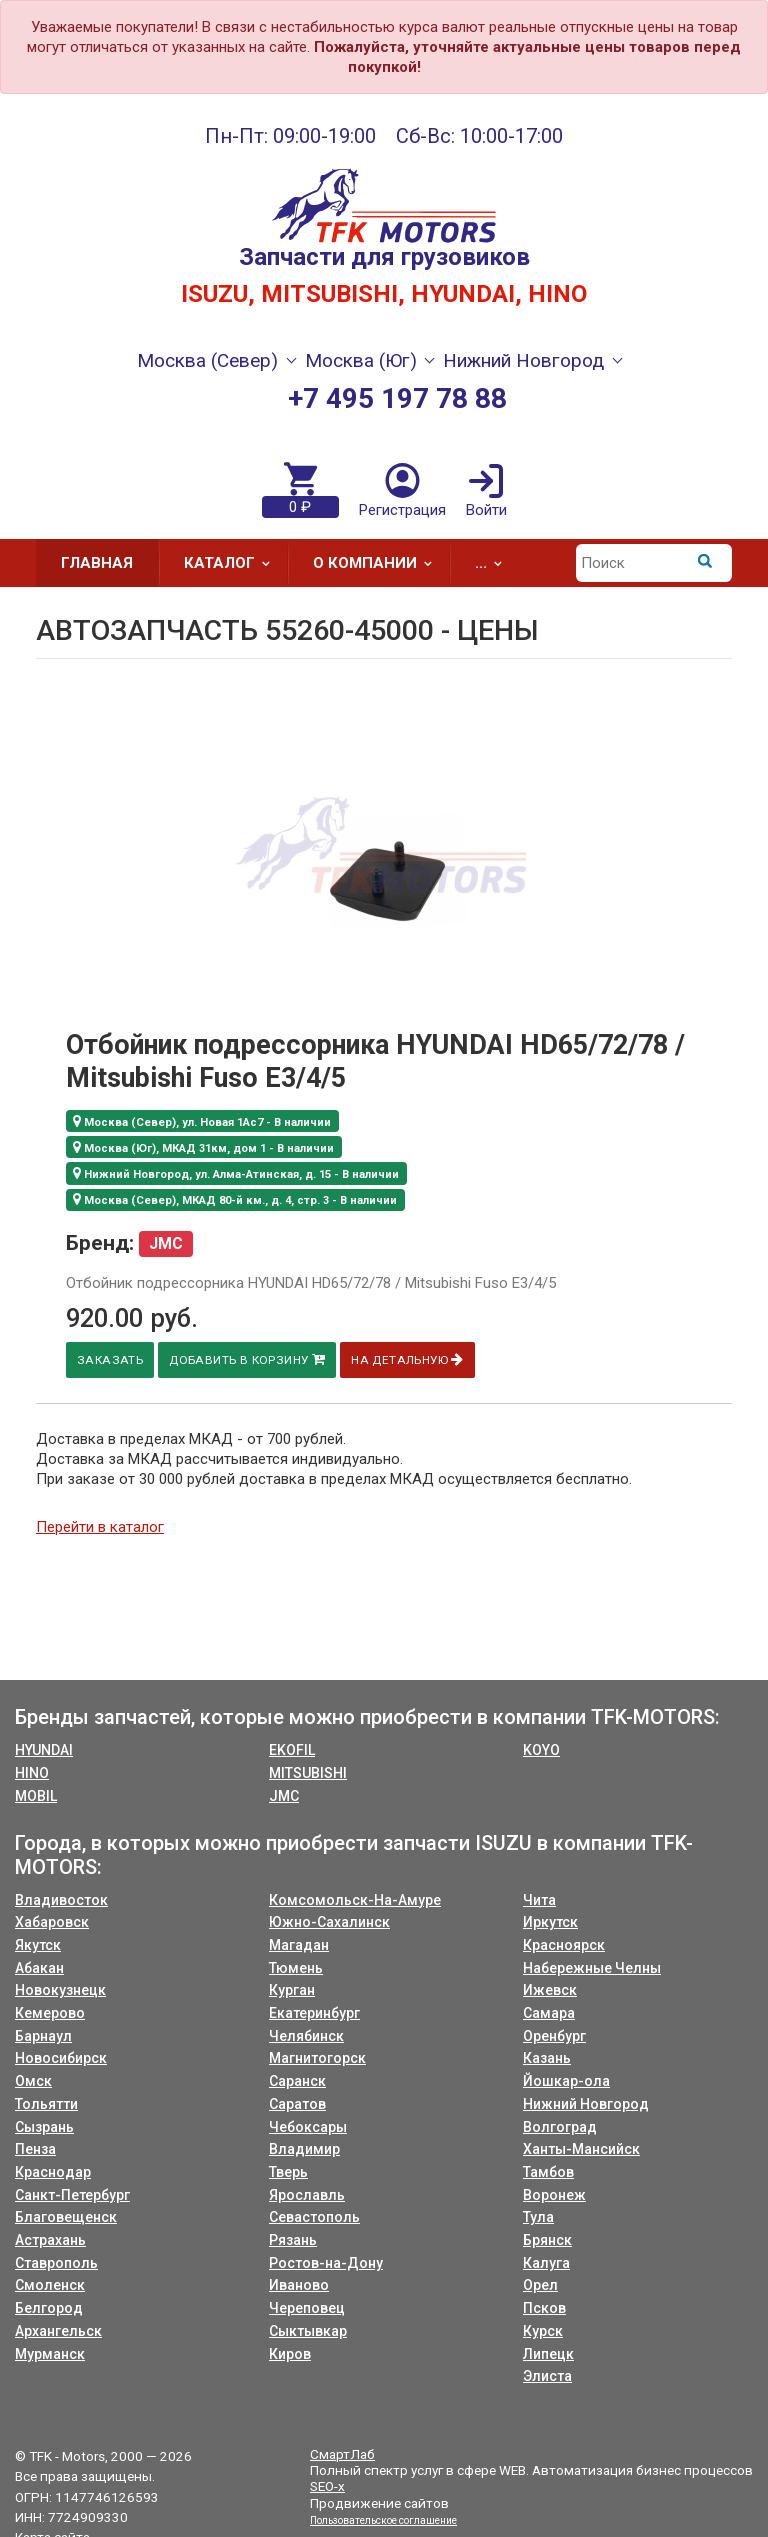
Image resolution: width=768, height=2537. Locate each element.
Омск (33, 2081)
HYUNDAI (44, 1750)
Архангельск (58, 2331)
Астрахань (50, 2240)
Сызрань (44, 2127)
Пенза (35, 2149)
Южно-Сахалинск (329, 1922)
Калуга (546, 2263)
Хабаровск (52, 1922)
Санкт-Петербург (72, 2195)
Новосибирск (61, 2058)
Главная (97, 563)
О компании (379, 563)
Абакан (39, 1968)
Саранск (297, 2081)
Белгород (49, 2308)
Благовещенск (66, 2217)
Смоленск (50, 2285)
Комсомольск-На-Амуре (355, 1900)
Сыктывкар (308, 2331)
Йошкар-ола (566, 2081)
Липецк (548, 2354)
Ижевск (550, 1990)
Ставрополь (56, 2263)
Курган (292, 1990)
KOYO (541, 1750)
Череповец (307, 2308)
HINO (32, 1773)
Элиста (547, 2376)
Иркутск (550, 1922)
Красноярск (564, 1945)
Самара (549, 2013)
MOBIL (36, 1796)
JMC (284, 1796)
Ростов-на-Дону (326, 2263)
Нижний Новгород (586, 2104)
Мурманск (50, 2354)
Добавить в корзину (245, 1359)
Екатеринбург (314, 2013)
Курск (543, 2331)
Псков (544, 2308)
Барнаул (43, 2036)
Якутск (38, 1945)
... (495, 563)
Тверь (288, 2172)
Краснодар (53, 2172)
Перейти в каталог (100, 1527)
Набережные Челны (592, 1968)
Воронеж (554, 2195)
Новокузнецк (60, 1990)
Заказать (109, 1360)
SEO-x (327, 2486)
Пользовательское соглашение (383, 2520)
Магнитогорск (317, 2058)
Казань (547, 2058)
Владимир (304, 2149)
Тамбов (548, 2172)
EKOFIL (292, 1750)
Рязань (293, 2240)
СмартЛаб (342, 2454)
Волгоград (560, 2127)
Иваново (299, 2285)
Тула (538, 2217)
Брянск (547, 2240)
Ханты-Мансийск (581, 2149)
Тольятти (46, 2104)
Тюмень (296, 1968)
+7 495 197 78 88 (397, 398)
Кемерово (50, 2013)
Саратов (297, 2104)
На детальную (406, 1359)
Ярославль (307, 2195)
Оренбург (554, 2036)
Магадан (299, 1945)
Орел (540, 2285)
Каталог (233, 563)
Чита (539, 1900)
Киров (290, 2354)
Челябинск (306, 2036)
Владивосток (61, 1900)
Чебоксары (308, 2127)
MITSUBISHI (308, 1773)
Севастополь (314, 2217)
